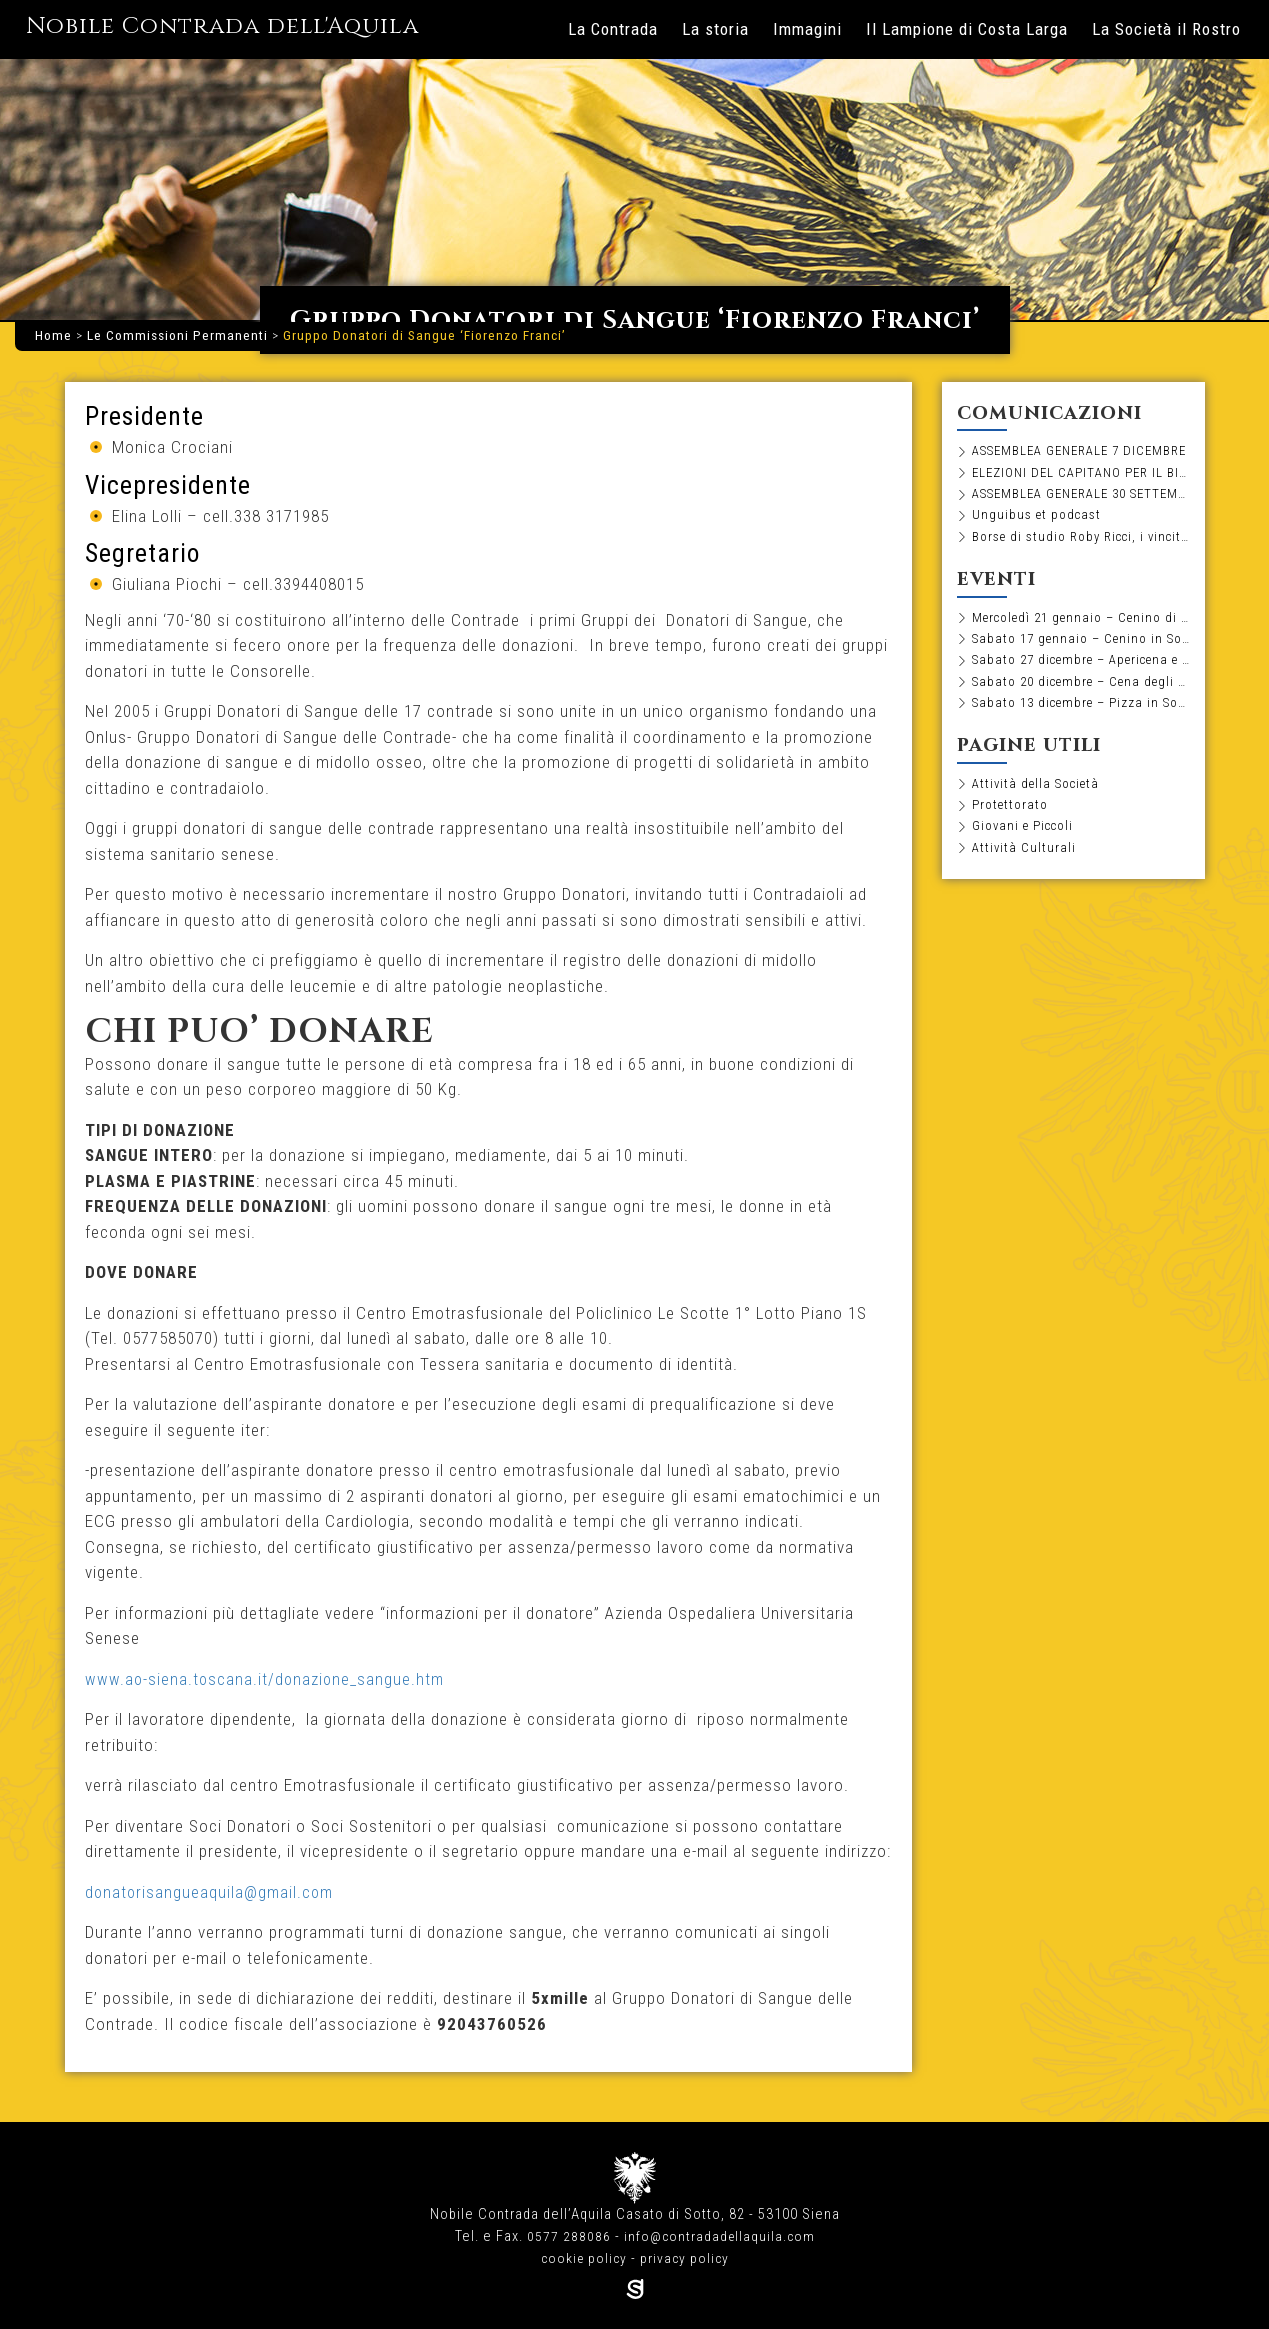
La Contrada (613, 29)
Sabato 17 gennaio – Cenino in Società (1081, 645)
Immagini (807, 29)
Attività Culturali (1024, 861)
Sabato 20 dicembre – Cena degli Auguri (1081, 690)
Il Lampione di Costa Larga (967, 29)
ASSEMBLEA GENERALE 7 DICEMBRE (1081, 451)
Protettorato (1012, 817)
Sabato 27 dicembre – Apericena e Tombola (1081, 668)
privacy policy (686, 2258)
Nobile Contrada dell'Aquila (250, 26)
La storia (715, 29)
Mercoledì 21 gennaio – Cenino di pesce (1081, 623)
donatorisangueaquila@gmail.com (212, 1892)
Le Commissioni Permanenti (177, 335)
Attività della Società (1038, 794)
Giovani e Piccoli (1026, 839)
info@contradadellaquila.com (719, 2236)
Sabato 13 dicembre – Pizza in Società (1081, 712)
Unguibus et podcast (1038, 519)
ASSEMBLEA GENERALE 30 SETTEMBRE (1081, 496)
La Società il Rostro (1166, 29)
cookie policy (583, 2258)
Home (53, 335)
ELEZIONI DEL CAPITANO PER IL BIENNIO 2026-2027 (1081, 474)
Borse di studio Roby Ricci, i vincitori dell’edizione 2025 (1081, 541)
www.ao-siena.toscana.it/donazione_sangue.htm (267, 1679)
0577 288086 (566, 2236)
